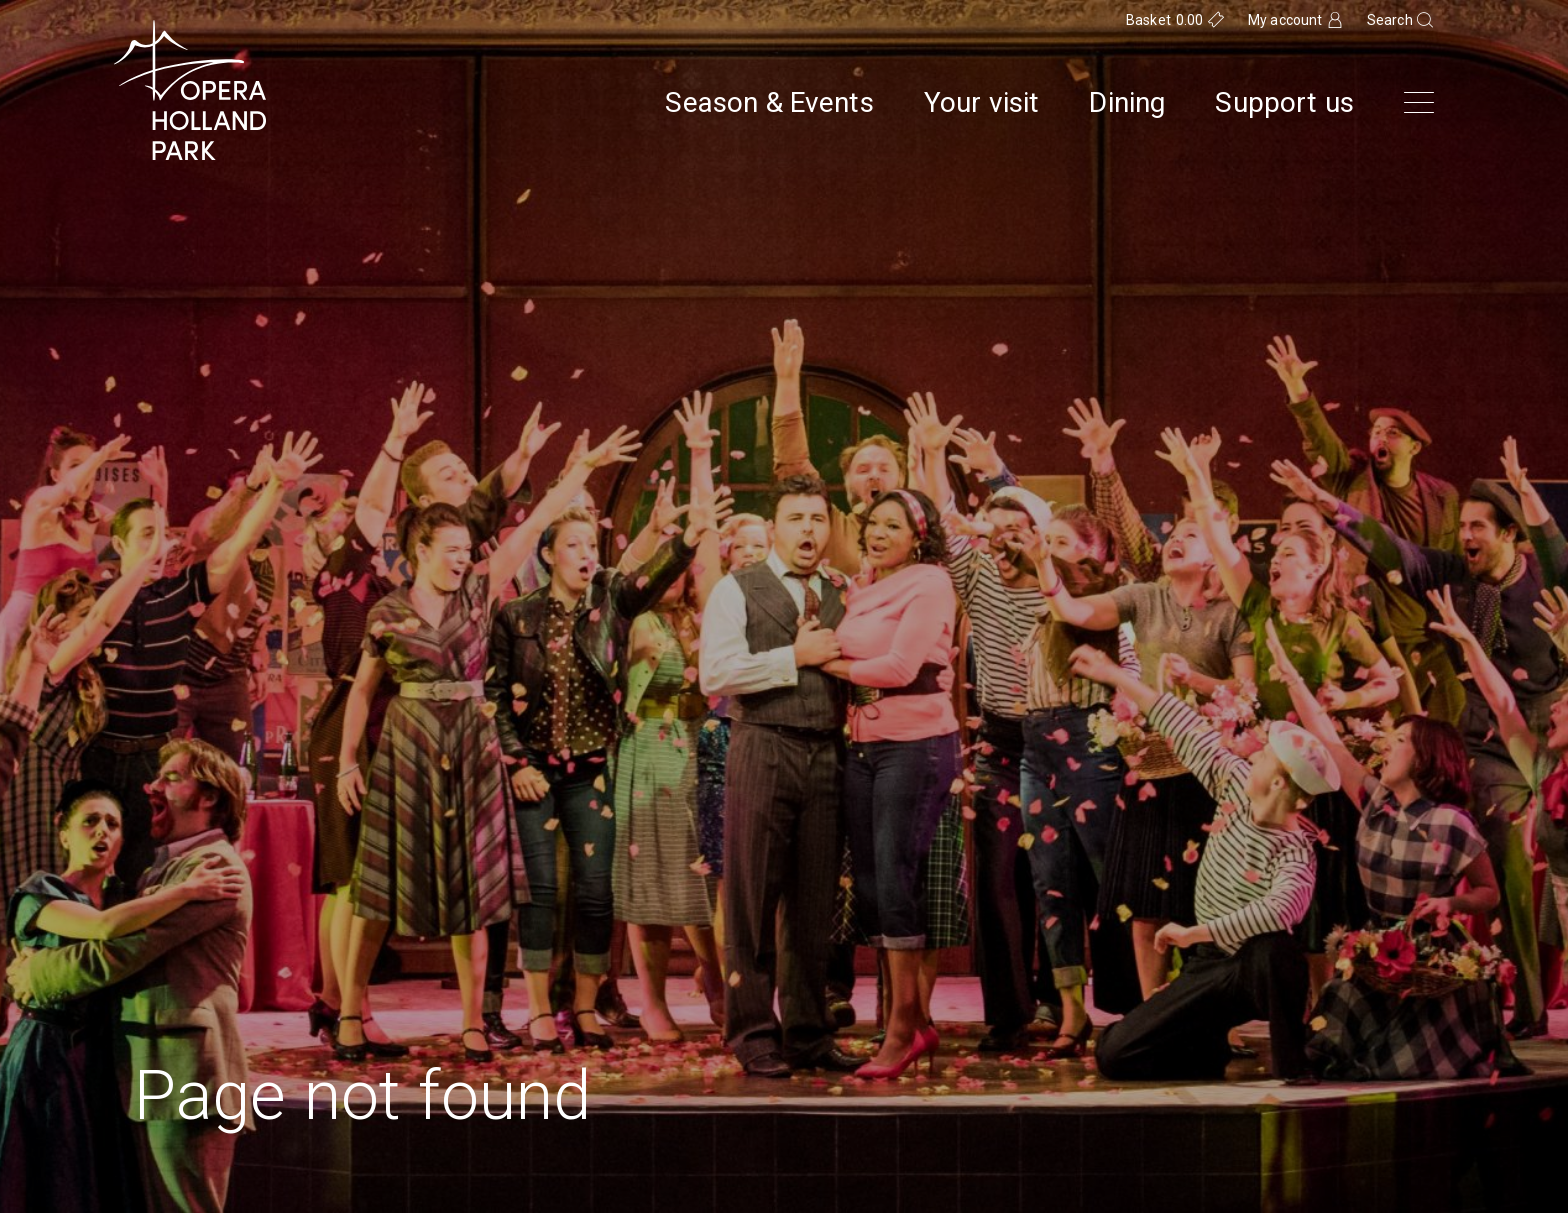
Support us (1284, 103)
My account (1285, 20)
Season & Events (769, 103)
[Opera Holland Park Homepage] (190, 90)
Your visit (982, 103)
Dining (1127, 103)
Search (1390, 20)
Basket (1165, 20)
